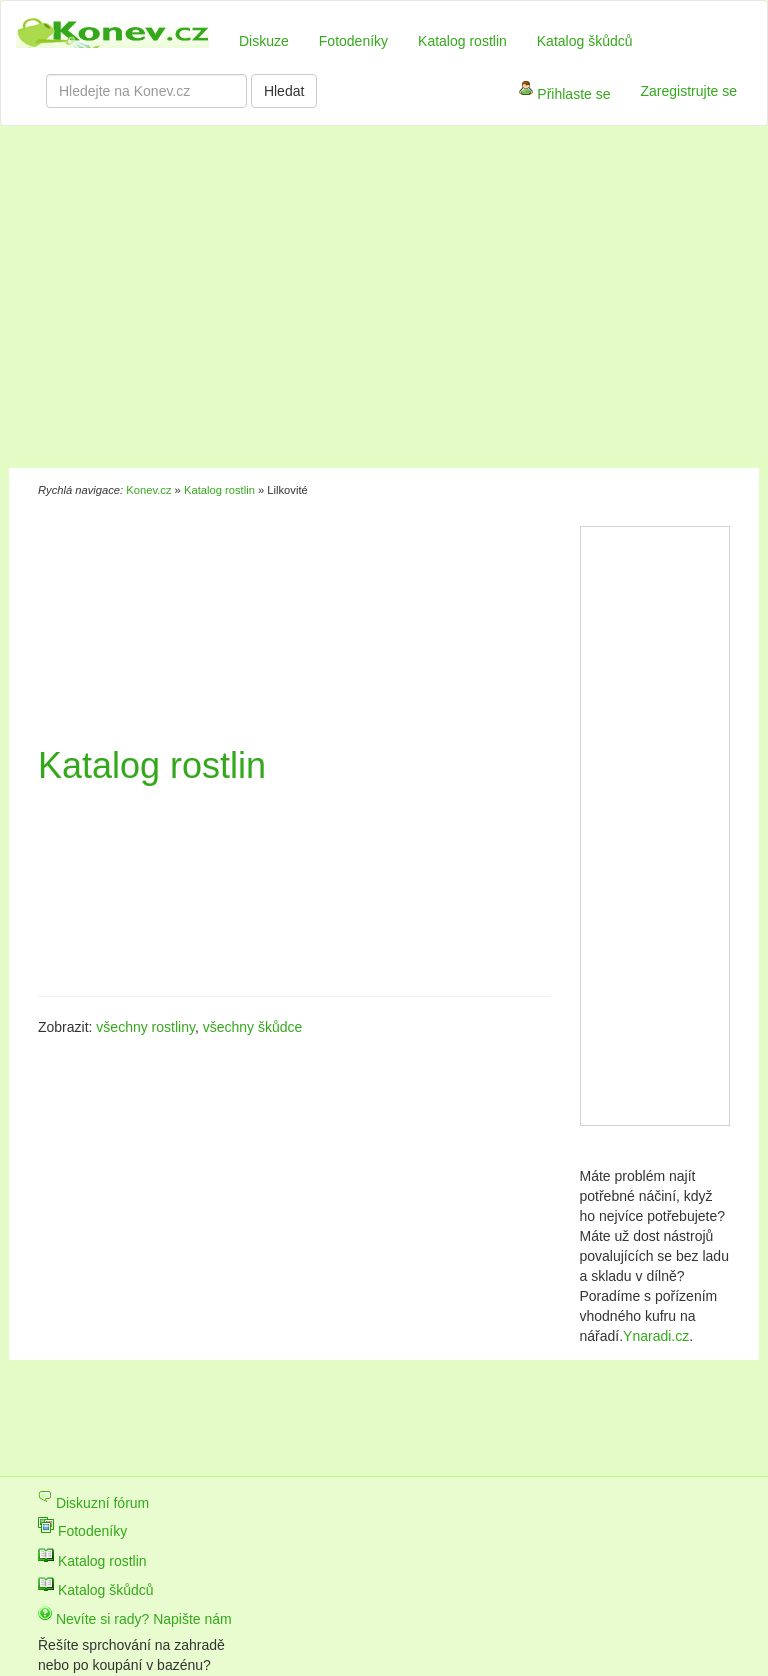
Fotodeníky (353, 41)
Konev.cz (148, 490)
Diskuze (264, 41)
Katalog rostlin (462, 41)
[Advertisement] (298, 300)
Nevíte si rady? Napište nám (135, 1619)
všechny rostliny (145, 1027)
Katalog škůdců (585, 41)
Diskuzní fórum (93, 1503)
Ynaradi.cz (656, 1336)
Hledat (284, 91)
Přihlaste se (564, 95)
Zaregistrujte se (689, 91)
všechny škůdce (253, 1027)
